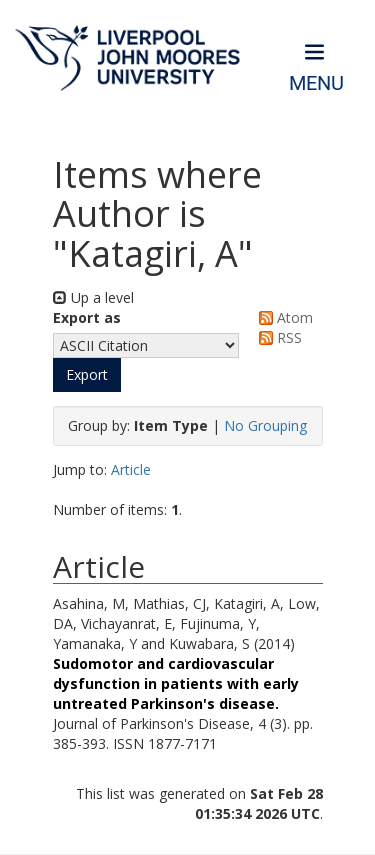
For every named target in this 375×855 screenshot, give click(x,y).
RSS (277, 337)
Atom (282, 317)
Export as (87, 317)
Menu (316, 83)
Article (131, 469)
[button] (87, 375)
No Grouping (265, 425)
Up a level (93, 297)
